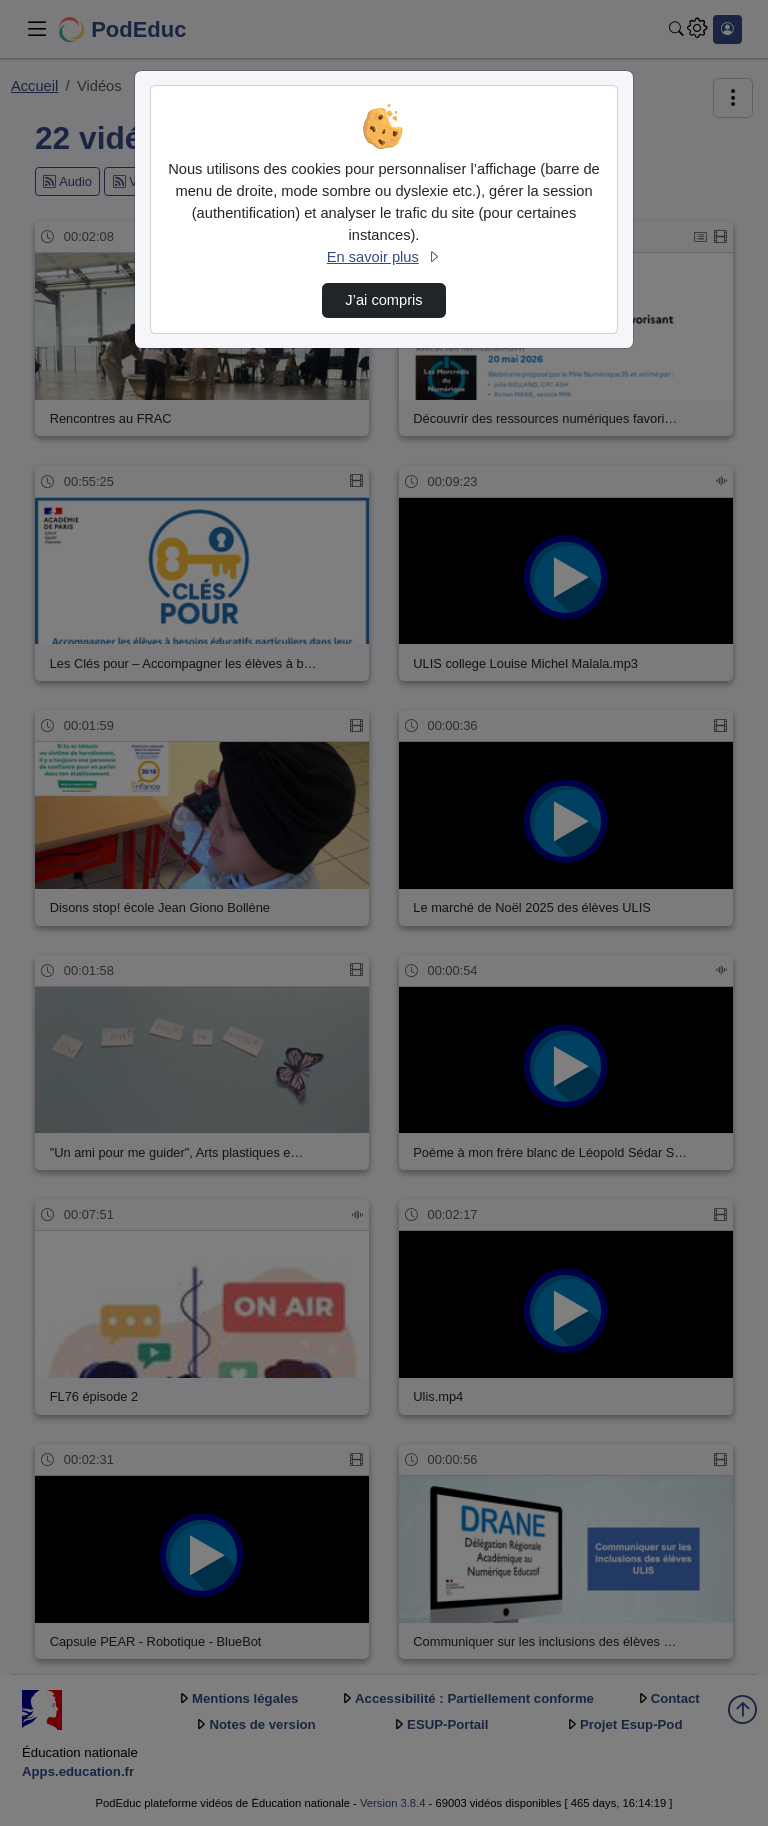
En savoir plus (384, 257)
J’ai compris (383, 300)
